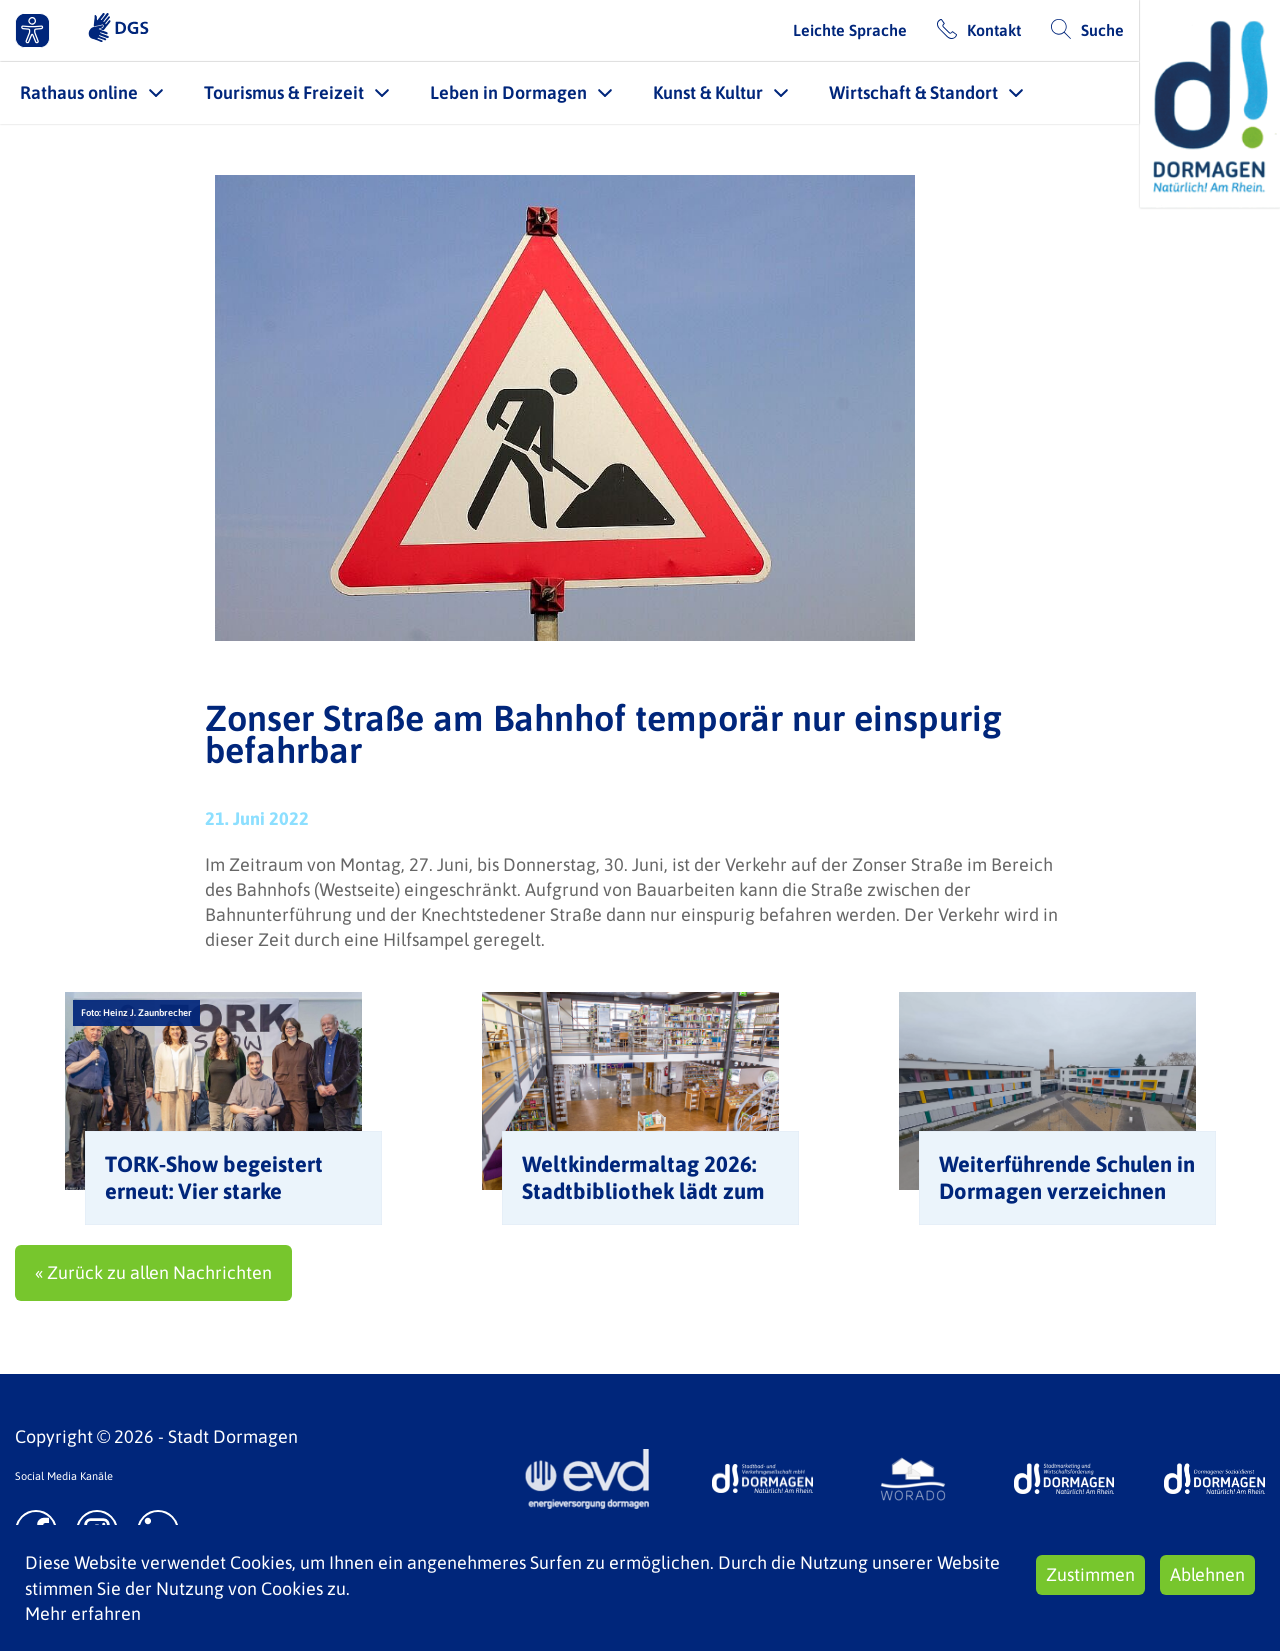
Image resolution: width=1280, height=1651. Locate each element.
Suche (1102, 30)
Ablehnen (1207, 1574)
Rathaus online (79, 92)
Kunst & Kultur (708, 92)
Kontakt (994, 30)
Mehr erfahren (83, 1613)
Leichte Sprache (850, 30)
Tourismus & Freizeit (284, 92)
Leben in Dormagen (508, 92)
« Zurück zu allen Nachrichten (153, 1272)
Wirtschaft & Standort (913, 92)
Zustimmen (1090, 1574)
